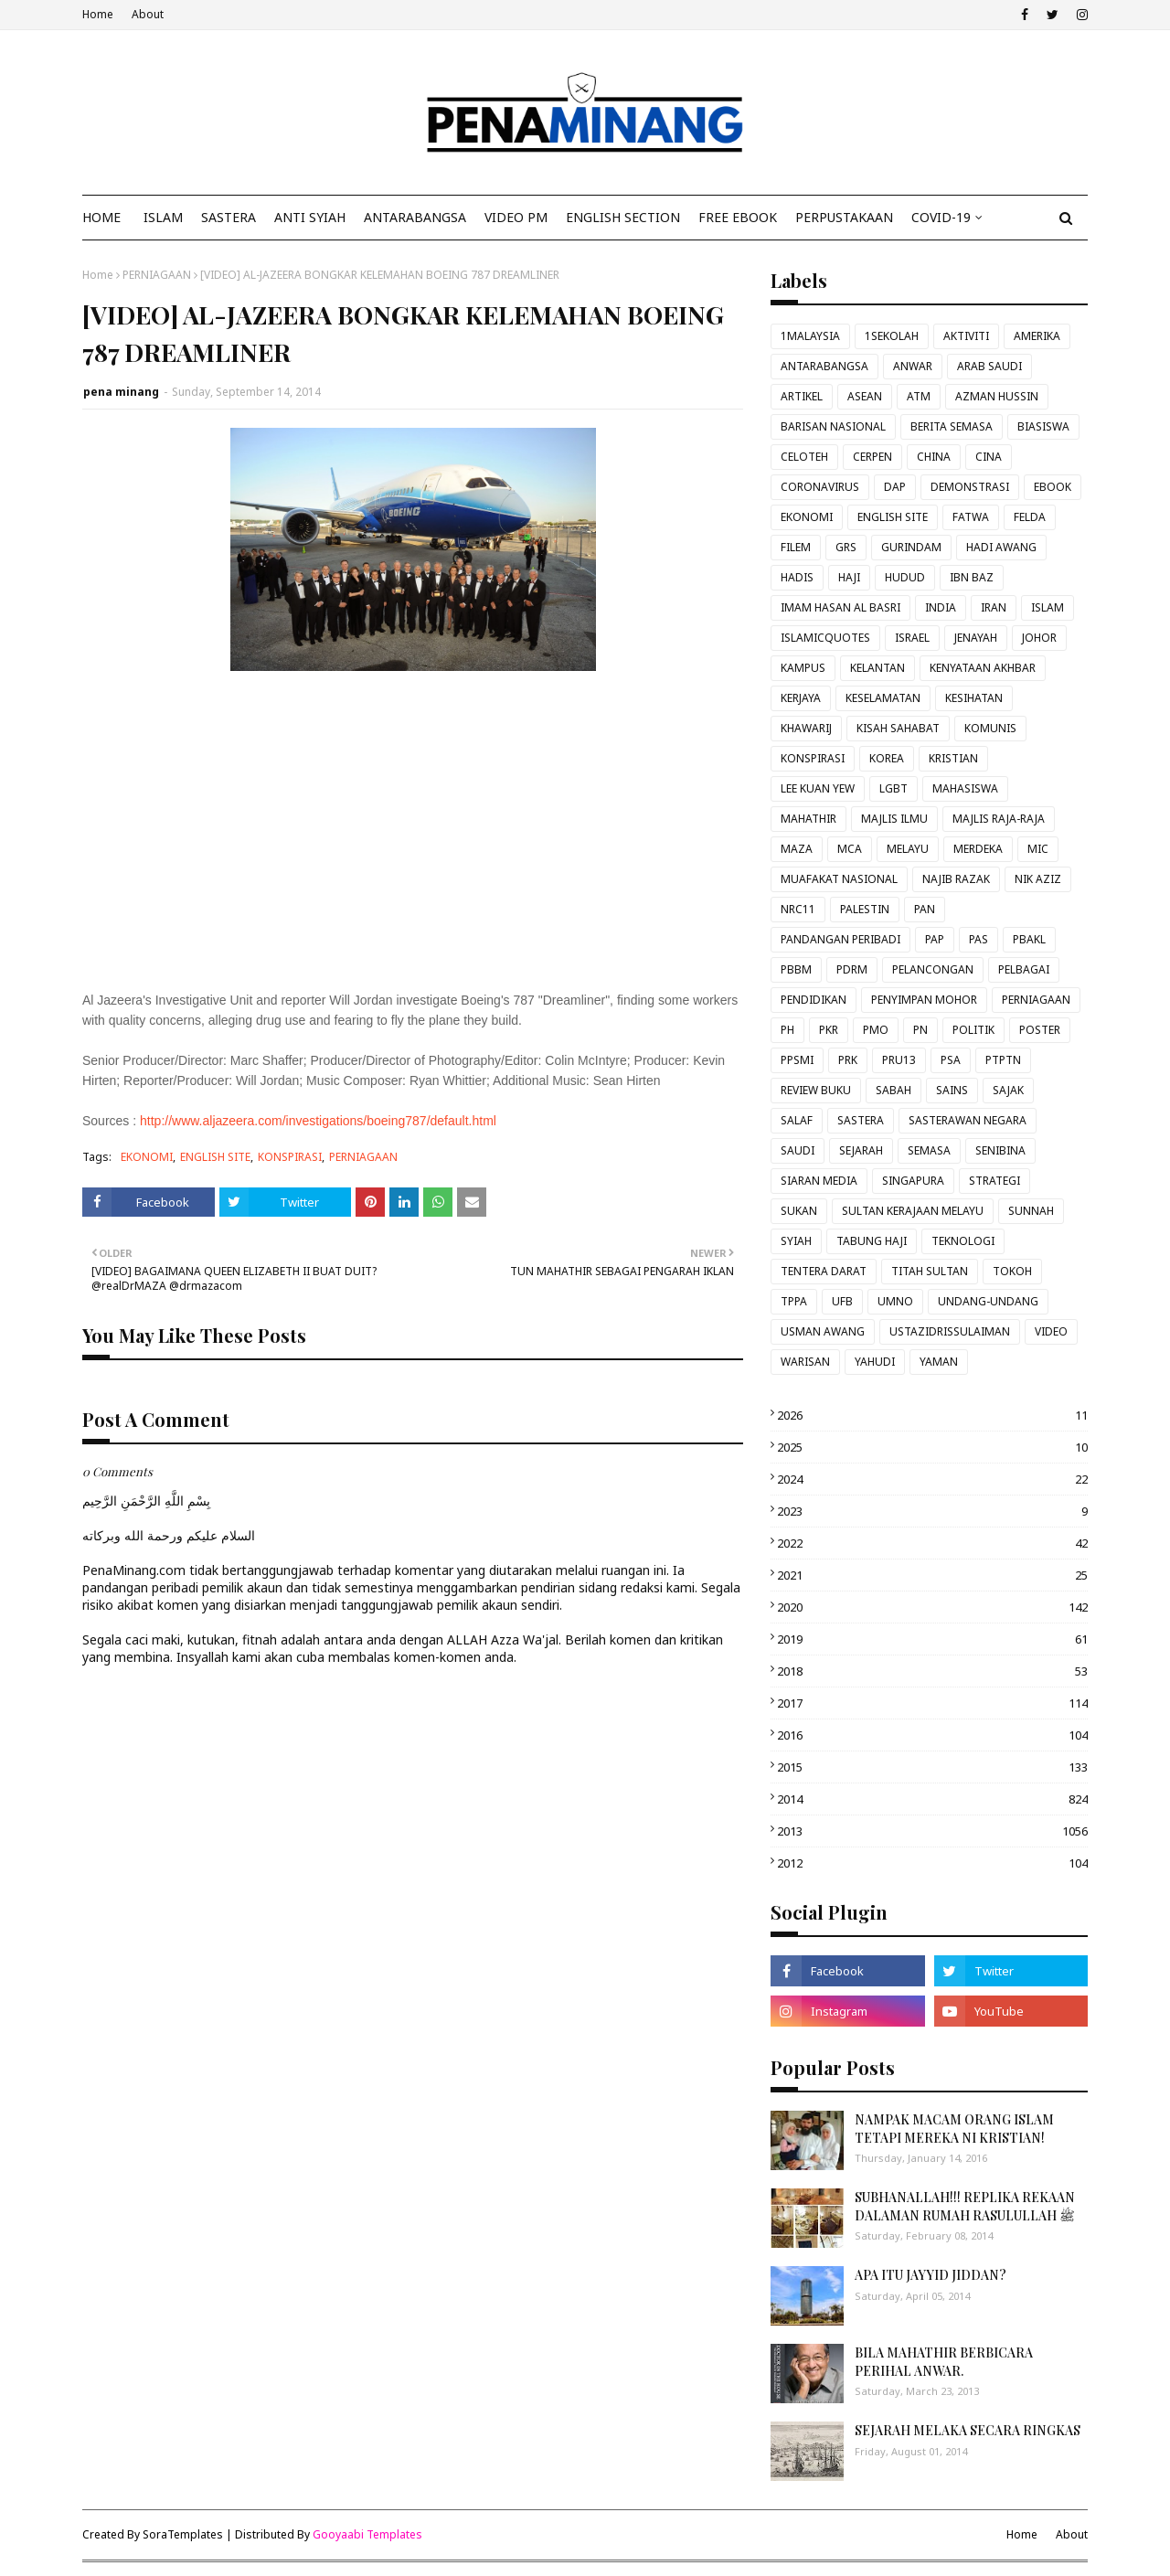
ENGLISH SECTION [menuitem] (623, 217)
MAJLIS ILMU (894, 818)
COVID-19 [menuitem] (941, 217)
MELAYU (908, 849)
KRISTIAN (953, 758)
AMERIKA (1037, 336)
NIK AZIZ (1038, 879)
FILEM (796, 547)
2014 (932, 1799)
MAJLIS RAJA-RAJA (998, 818)
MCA (849, 849)
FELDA (1030, 517)
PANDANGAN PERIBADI (840, 939)
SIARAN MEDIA (819, 1180)
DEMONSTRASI (970, 487)
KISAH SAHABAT (898, 728)
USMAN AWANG (823, 1331)
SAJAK (1008, 1090)
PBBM (796, 969)
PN (920, 1030)
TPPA (794, 1301)
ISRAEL (912, 637)
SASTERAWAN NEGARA (967, 1120)
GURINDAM (911, 547)
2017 (932, 1703)
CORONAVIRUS (820, 487)
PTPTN (1003, 1060)
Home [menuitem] (101, 217)
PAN (924, 909)
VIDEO (1051, 1331)
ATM (919, 396)
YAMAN (939, 1361)
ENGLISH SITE (215, 1157)
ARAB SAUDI (989, 366)
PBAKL (1029, 939)
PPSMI (797, 1060)
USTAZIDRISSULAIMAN (949, 1331)
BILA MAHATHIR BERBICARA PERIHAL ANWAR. (944, 2361)
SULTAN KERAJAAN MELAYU (913, 1211)
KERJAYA (801, 698)
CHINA (934, 456)
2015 (932, 1767)
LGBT (893, 788)
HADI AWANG (1001, 547)
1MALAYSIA (810, 336)
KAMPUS (803, 668)
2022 (932, 1543)
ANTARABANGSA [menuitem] (415, 217)
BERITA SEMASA (951, 426)
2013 (932, 1831)
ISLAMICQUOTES (825, 637)
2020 (932, 1607)
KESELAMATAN (883, 698)
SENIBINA (1000, 1150)
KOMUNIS (990, 728)
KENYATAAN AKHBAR (983, 668)
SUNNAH (1031, 1211)
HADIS (797, 577)
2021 (932, 1575)
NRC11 (798, 909)
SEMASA (929, 1150)
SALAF (797, 1120)
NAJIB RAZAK (956, 879)
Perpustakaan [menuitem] (844, 217)
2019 (932, 1639)
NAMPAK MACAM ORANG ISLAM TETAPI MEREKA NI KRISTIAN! (954, 2128)
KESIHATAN (974, 698)
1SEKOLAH (892, 336)
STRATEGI (994, 1180)
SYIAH (796, 1241)
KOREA (886, 758)
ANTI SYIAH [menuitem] (310, 217)
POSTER (1039, 1030)
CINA (988, 456)
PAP (934, 939)
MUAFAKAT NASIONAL (839, 879)
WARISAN (805, 1361)
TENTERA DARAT (824, 1271)
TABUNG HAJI (871, 1241)
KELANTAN (877, 668)
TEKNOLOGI (962, 1241)
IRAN (993, 607)
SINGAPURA (913, 1180)
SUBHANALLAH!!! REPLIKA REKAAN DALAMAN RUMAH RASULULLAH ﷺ (965, 2206)
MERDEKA (978, 849)
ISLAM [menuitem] (163, 217)
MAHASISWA (965, 788)
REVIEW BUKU (816, 1090)
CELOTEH (804, 456)
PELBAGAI (1023, 969)
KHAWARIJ (806, 728)
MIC (1037, 849)
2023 (932, 1511)
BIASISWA (1043, 426)
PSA (951, 1060)
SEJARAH (861, 1150)
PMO (875, 1030)
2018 (932, 1671)
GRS (845, 547)
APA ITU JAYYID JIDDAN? (930, 2274)
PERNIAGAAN (156, 274)
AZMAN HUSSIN (996, 396)
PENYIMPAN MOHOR (924, 999)
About (148, 14)
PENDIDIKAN (813, 999)
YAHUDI (875, 1361)
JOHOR (1039, 637)
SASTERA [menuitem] (228, 217)
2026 (932, 1415)
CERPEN (872, 456)
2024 (932, 1479)
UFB (842, 1301)
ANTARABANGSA (824, 366)
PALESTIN (864, 909)
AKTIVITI (966, 336)
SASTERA (860, 1120)
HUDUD (905, 577)
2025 (932, 1447)
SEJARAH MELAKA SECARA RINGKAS (967, 2430)
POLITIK (973, 1030)
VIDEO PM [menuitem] (516, 217)
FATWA (970, 517)
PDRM (851, 969)
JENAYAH (975, 637)
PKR (828, 1030)
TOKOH (1012, 1271)
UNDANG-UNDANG (988, 1301)
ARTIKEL (802, 396)
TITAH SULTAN (929, 1271)
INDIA (940, 607)
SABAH (893, 1090)
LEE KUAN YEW (818, 788)
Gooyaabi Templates (367, 2534)
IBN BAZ (972, 577)
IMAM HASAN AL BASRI (840, 607)
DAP (895, 487)
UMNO (895, 1301)
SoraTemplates (183, 2534)
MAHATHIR (808, 818)
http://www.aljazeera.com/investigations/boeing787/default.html (318, 1120)
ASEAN (864, 396)
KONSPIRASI (290, 1157)
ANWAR (912, 366)
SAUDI (797, 1150)
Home (97, 14)
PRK (847, 1060)
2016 (932, 1735)
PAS (978, 939)
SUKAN (799, 1211)
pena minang (121, 391)
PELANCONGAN (932, 969)
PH (787, 1030)
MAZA (797, 849)
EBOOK (1052, 487)
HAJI (849, 577)
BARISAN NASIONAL (833, 426)
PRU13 (899, 1060)
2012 (932, 1863)
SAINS (952, 1090)
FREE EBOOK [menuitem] (737, 217)
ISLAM (1047, 607)
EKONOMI (147, 1157)
